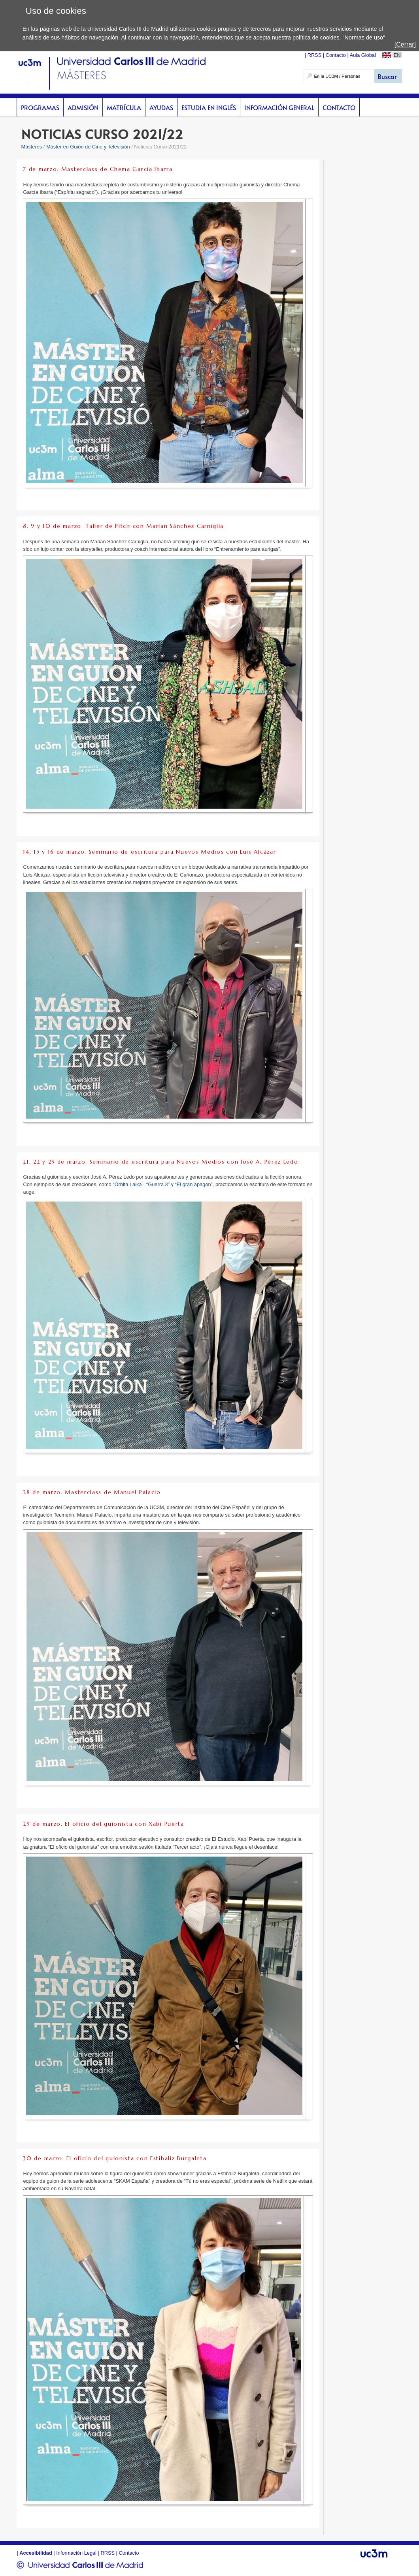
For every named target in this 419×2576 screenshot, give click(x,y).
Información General (279, 107)
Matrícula (124, 107)
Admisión (83, 107)
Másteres (31, 147)
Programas (40, 107)
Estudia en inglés (208, 107)
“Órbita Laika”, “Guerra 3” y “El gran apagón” (162, 1184)
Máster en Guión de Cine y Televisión (88, 147)
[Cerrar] (405, 44)
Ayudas (161, 107)
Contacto (339, 107)
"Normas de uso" (363, 37)
